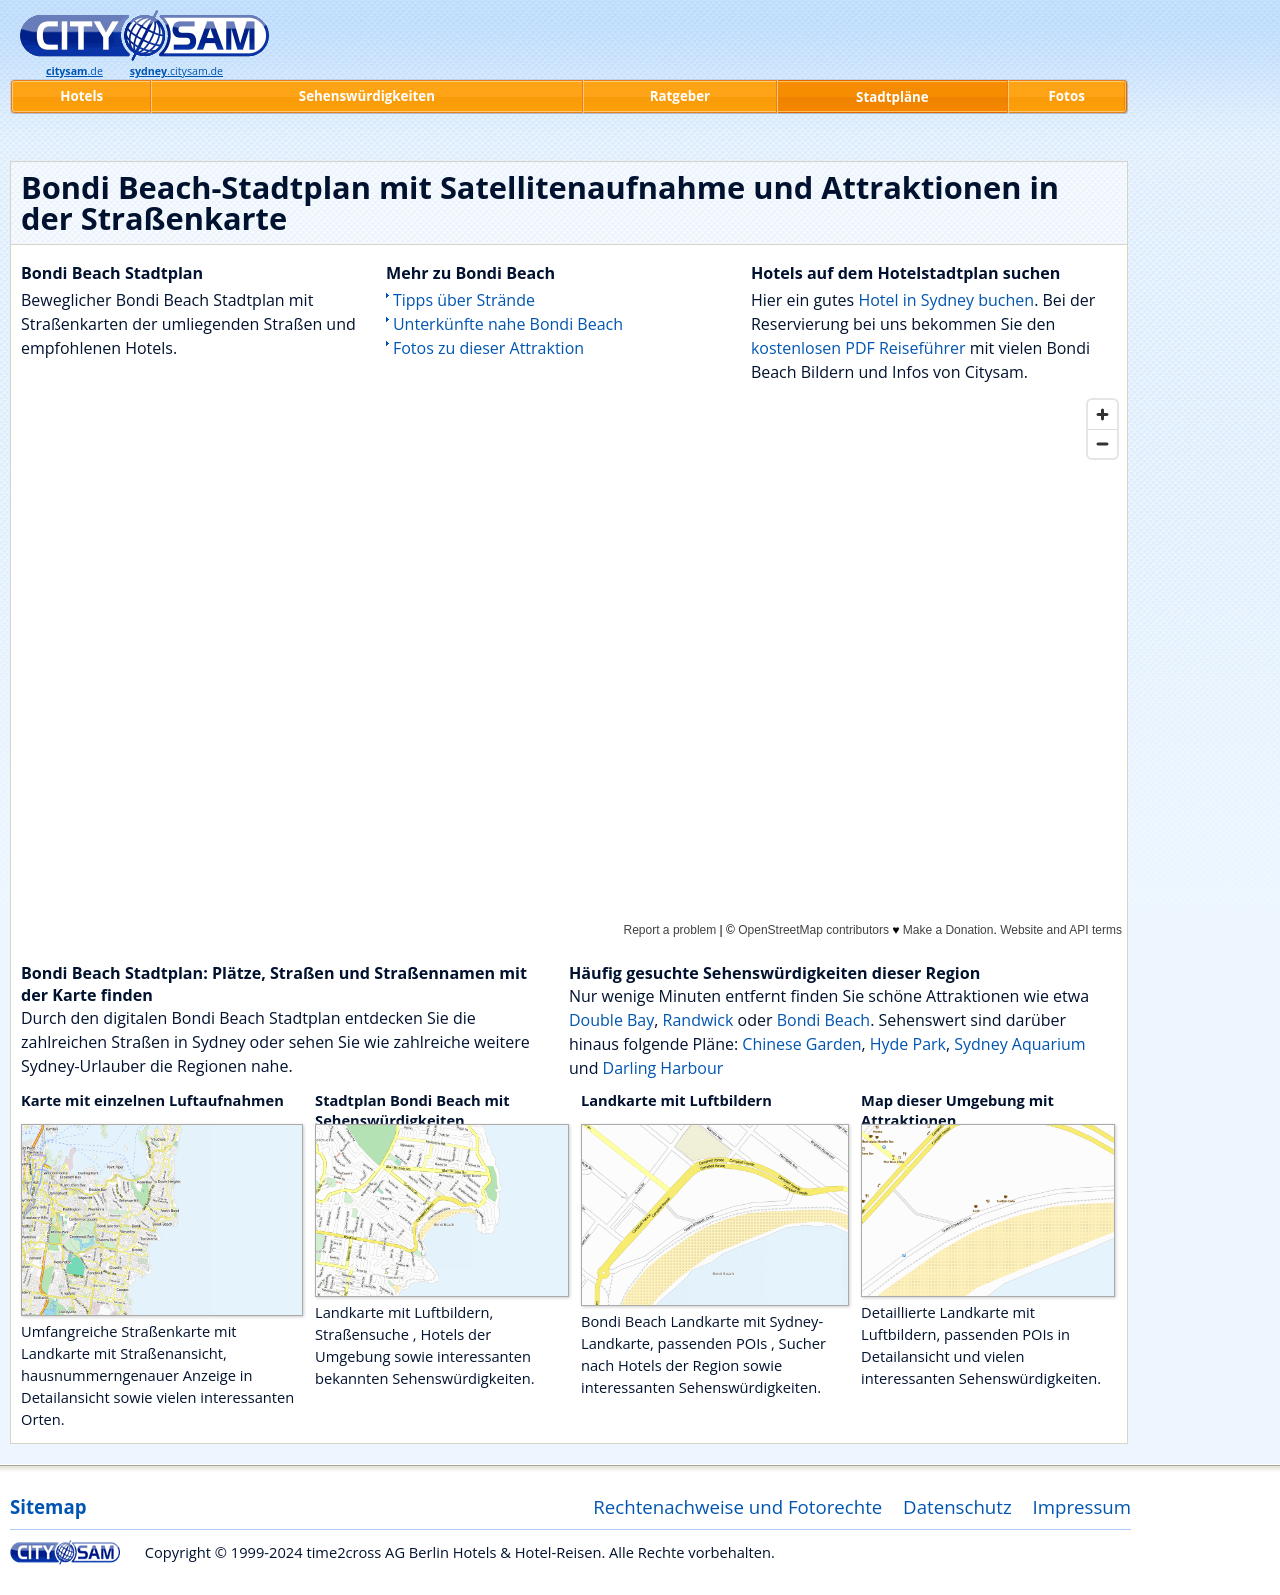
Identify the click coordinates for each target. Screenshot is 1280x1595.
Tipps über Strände (464, 300)
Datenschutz (957, 1506)
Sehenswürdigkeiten (367, 96)
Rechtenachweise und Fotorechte (737, 1506)
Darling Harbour (663, 1068)
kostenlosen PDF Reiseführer (858, 348)
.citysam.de (176, 71)
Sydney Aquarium (1019, 1044)
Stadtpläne (892, 97)
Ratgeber (680, 96)
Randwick (698, 1020)
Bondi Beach (823, 1020)
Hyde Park (908, 1044)
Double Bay (611, 1020)
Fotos (1067, 96)
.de (74, 71)
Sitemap (48, 1506)
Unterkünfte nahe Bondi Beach (508, 324)
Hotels (81, 96)
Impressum (1082, 1506)
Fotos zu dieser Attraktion (488, 348)
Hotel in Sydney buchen (946, 300)
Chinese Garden (801, 1044)
